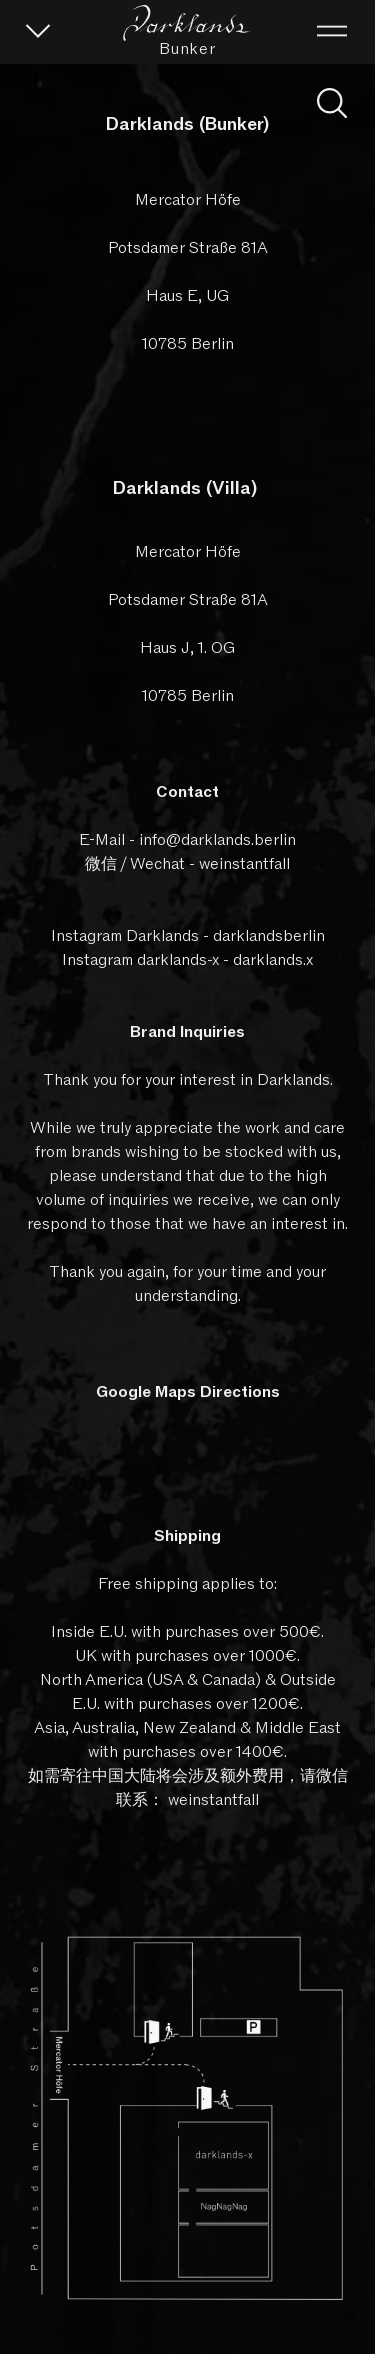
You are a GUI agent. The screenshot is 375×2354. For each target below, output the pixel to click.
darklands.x (273, 960)
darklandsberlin (269, 936)
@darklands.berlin (231, 840)
